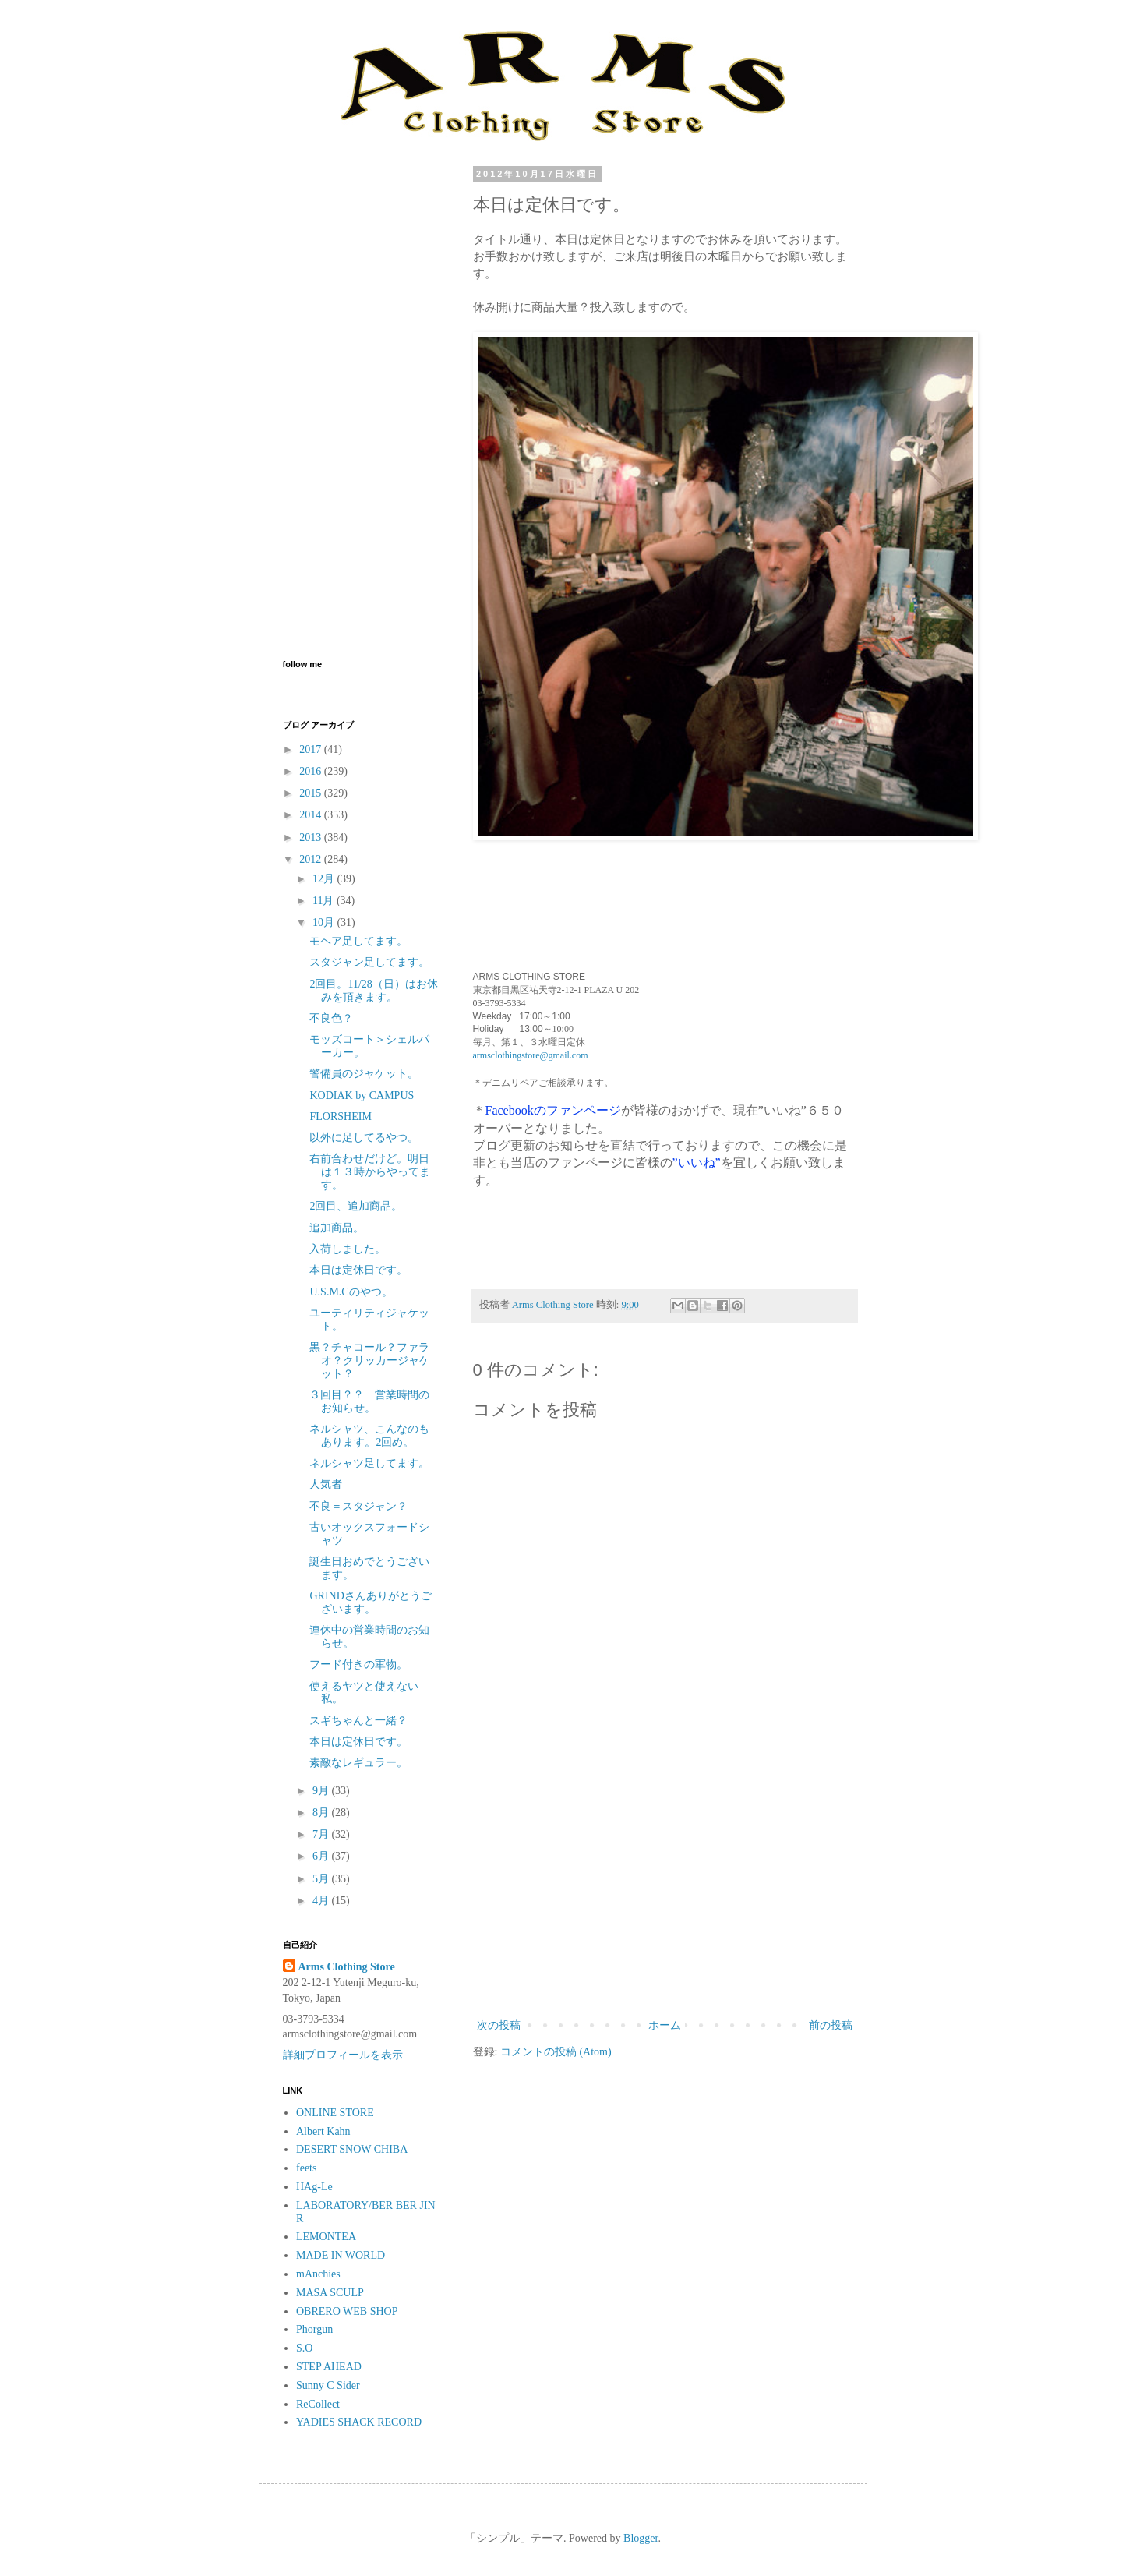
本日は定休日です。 (358, 1270)
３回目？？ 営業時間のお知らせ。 (369, 1401)
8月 (322, 1812)
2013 (311, 837)
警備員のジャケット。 (363, 1074)
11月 (324, 900)
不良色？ (331, 1018)
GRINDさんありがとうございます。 (370, 1602)
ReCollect (318, 2404)
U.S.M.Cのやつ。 (350, 1292)
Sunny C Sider (328, 2385)
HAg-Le (314, 2187)
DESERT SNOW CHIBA (352, 2149)
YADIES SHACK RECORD (359, 2422)
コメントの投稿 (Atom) (556, 2052)
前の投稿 (830, 2025)
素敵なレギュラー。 (358, 1763)
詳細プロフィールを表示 (343, 2055)
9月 (322, 1791)
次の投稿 (499, 2025)
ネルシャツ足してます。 (369, 1463)
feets (306, 2168)
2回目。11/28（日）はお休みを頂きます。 (373, 990)
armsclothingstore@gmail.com (530, 1055)
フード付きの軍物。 (358, 1664)
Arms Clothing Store (346, 1967)
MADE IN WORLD (340, 2255)
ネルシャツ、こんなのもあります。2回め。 (369, 1435)
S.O (304, 2348)
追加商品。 (336, 1228)
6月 (322, 1856)
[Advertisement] (664, 1887)
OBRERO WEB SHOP (346, 2311)
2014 (311, 815)
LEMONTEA (326, 2236)
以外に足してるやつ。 (363, 1137)
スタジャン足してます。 (369, 962)
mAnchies (318, 2274)
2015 (311, 793)
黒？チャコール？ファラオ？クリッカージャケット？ (369, 1360)
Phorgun (314, 2329)
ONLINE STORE (335, 2112)
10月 (324, 922)
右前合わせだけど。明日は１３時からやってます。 (369, 1172)
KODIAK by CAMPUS (361, 1095)
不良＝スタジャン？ (358, 1506)
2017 (311, 749)
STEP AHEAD (329, 2367)
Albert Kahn (323, 2131)
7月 (322, 1834)
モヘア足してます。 (358, 941)
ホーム (664, 2025)
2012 (311, 859)
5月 (322, 1879)
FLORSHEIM (340, 1116)
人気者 (325, 1484)
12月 (324, 879)
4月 (322, 1900)
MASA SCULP (330, 2293)
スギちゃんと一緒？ (358, 1720)
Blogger (640, 2538)
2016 (311, 771)
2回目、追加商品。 (355, 1206)
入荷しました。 (347, 1249)
